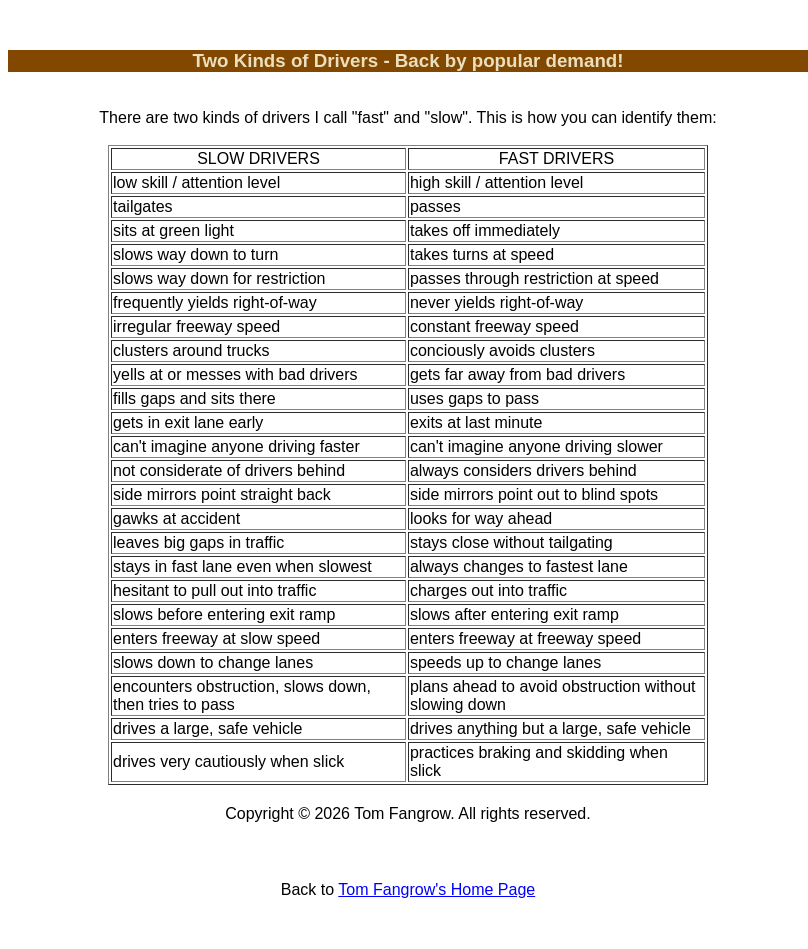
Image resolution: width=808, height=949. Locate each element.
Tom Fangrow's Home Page (436, 889)
